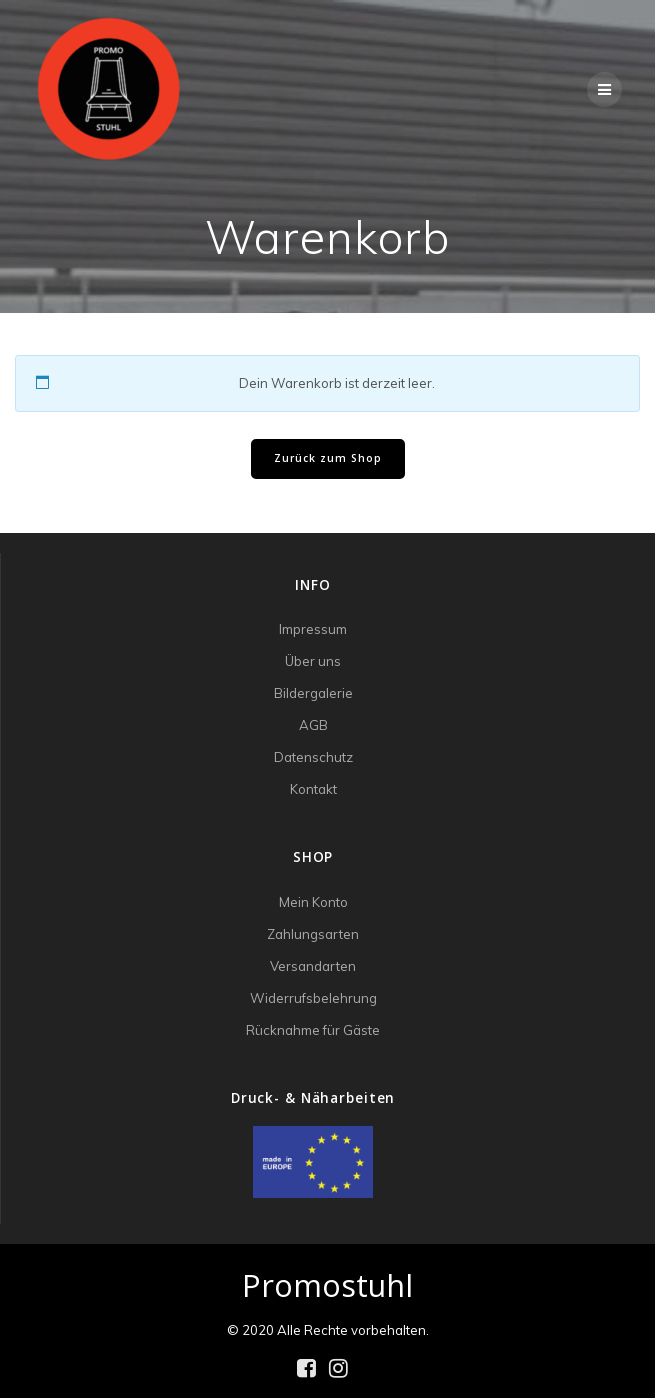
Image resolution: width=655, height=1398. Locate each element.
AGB (313, 725)
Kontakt (313, 789)
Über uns (313, 661)
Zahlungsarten (313, 934)
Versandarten (313, 966)
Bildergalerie (313, 693)
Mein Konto (313, 902)
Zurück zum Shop (328, 458)
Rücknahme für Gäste (313, 1030)
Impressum (313, 629)
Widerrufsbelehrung (313, 998)
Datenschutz (313, 757)
